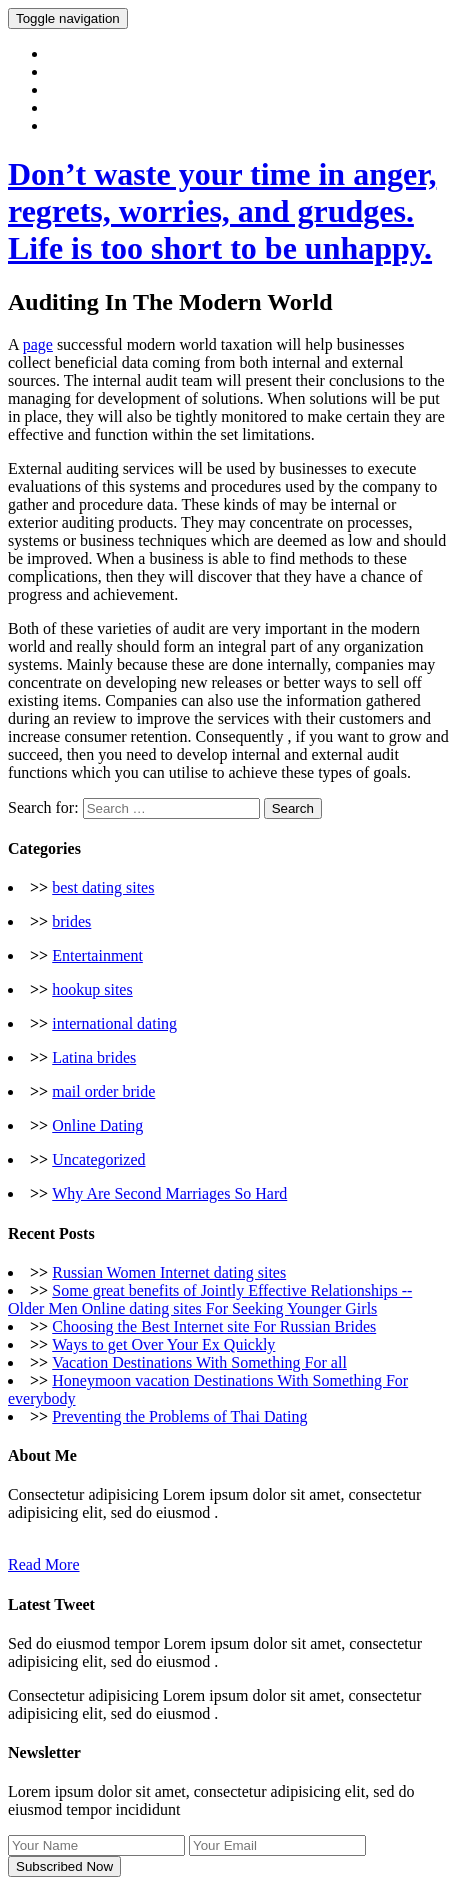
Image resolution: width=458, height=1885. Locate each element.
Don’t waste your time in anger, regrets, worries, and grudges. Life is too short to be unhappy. (222, 211)
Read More (44, 1564)
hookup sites (92, 989)
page (38, 344)
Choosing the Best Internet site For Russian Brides (214, 1326)
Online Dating (97, 1125)
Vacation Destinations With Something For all (199, 1362)
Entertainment (97, 955)
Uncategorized (98, 1159)
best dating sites (103, 887)
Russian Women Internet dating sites (169, 1272)
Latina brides (94, 1057)
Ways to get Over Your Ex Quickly (163, 1344)
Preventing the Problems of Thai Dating (179, 1416)
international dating (114, 1023)
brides (71, 921)
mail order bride (103, 1091)
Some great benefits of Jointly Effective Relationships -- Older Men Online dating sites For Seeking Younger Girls (210, 1299)
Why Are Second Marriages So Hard (169, 1193)
